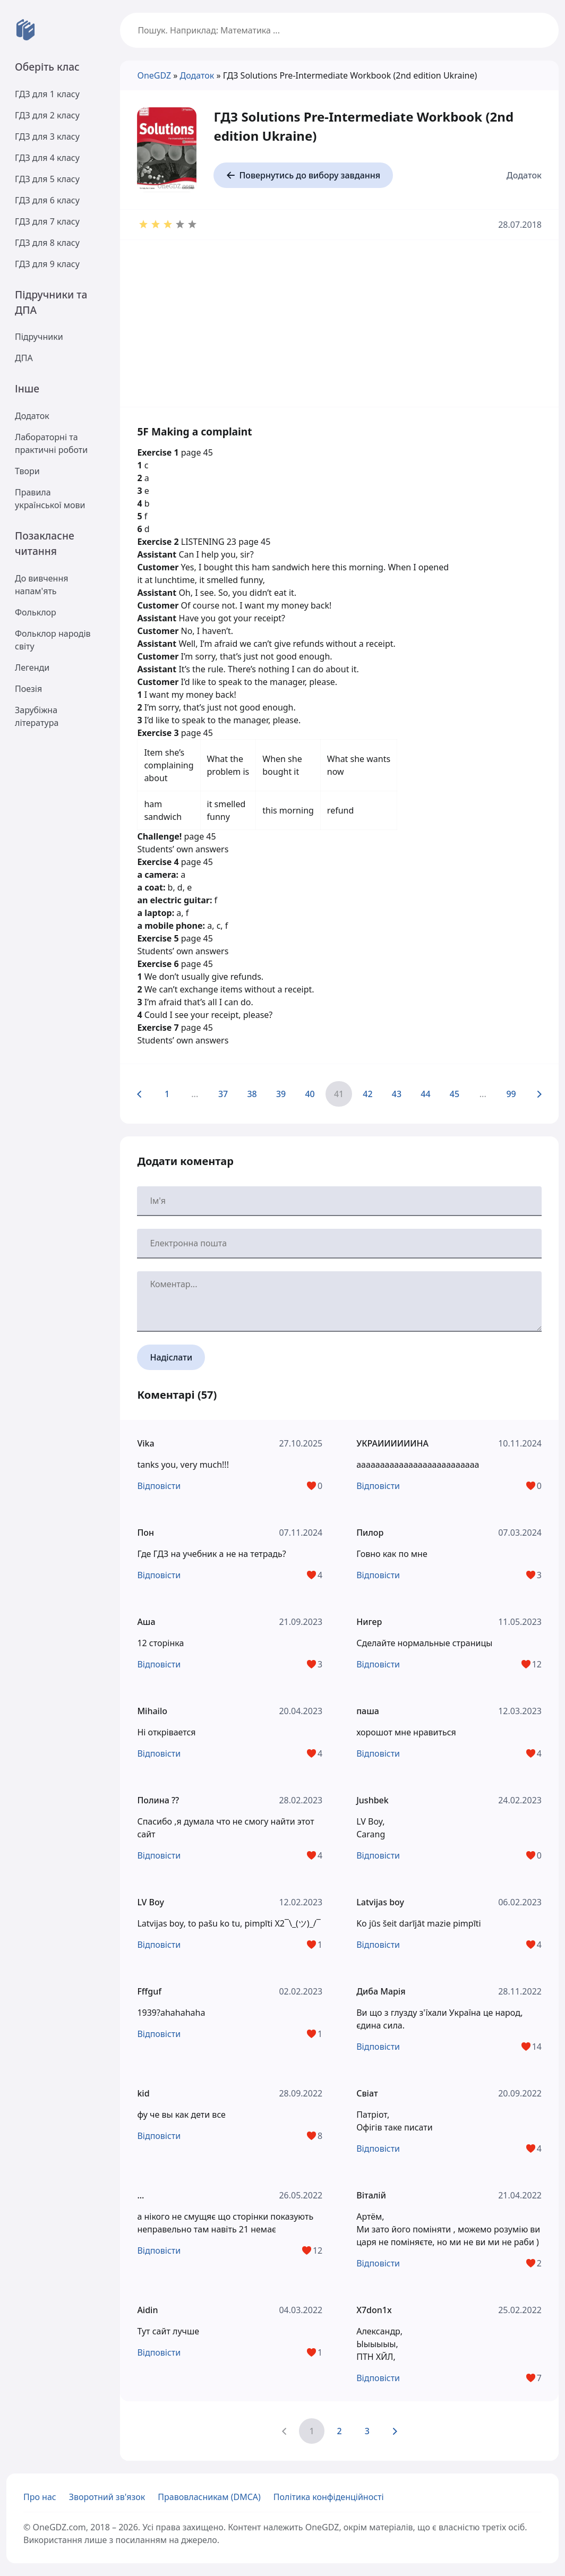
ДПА (24, 358)
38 (251, 1094)
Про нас (39, 2497)
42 (367, 1094)
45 (454, 1094)
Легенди (32, 667)
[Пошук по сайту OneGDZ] (339, 30)
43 (396, 1094)
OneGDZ (154, 75)
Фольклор (35, 612)
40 (309, 1094)
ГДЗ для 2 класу (47, 115)
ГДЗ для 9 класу (47, 264)
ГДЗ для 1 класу (47, 94)
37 (223, 1094)
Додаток (32, 416)
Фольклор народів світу (53, 640)
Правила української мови (50, 498)
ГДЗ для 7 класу (47, 221)
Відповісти (159, 1486)
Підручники (39, 337)
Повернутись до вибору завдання (303, 175)
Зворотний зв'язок (107, 2497)
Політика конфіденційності (328, 2497)
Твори (27, 471)
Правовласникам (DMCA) (209, 2497)
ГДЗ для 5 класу (47, 179)
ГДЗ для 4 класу (47, 158)
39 (281, 1094)
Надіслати (171, 1357)
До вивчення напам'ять (41, 584)
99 (511, 1094)
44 (425, 1094)
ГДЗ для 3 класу (47, 136)
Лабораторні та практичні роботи (51, 443)
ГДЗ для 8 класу (47, 243)
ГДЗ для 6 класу (47, 200)
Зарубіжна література (36, 716)
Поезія (28, 689)
